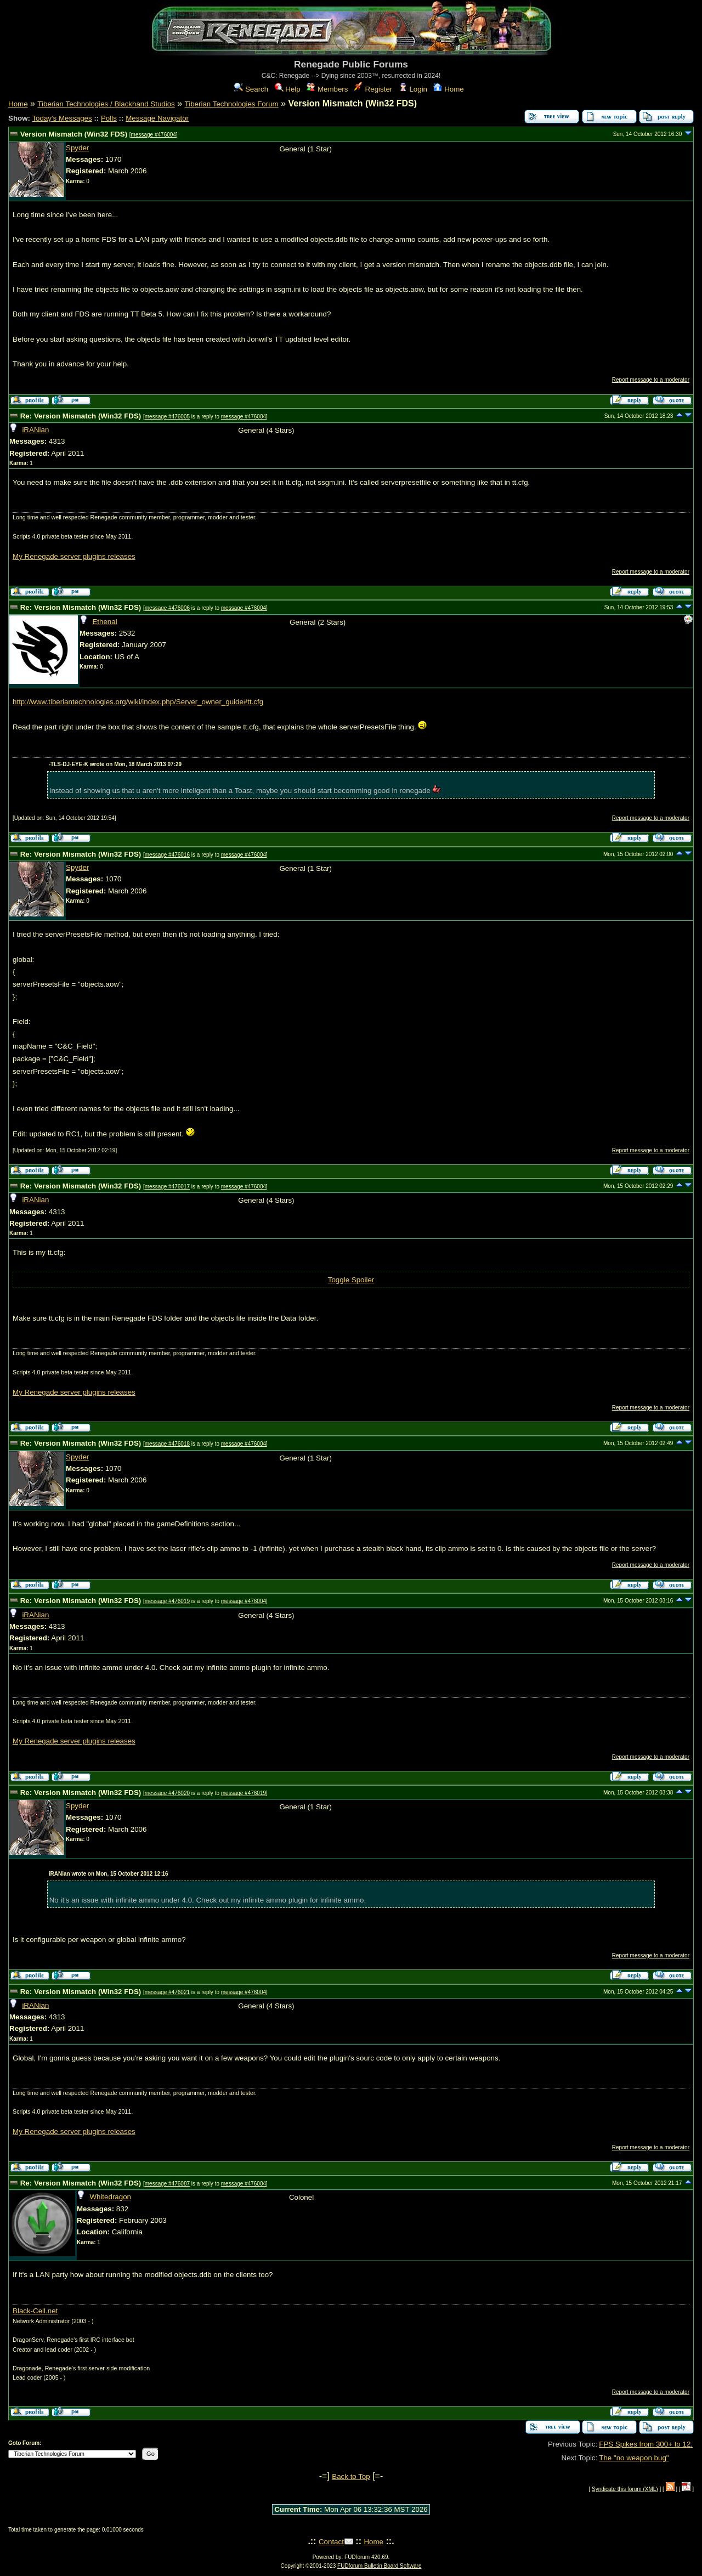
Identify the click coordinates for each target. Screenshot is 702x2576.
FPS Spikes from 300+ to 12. (646, 2444)
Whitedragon (110, 2197)
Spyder (77, 148)
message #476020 (167, 1793)
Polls (109, 118)
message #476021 (167, 1992)
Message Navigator (157, 118)
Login (413, 89)
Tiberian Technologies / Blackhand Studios (105, 104)
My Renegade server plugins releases (74, 556)
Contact (331, 2542)
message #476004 (153, 135)
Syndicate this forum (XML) (625, 2489)
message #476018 (167, 1444)
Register (373, 89)
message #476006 (167, 608)
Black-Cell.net (35, 2311)
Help (288, 89)
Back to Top (351, 2476)
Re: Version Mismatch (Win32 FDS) (80, 416)
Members (327, 89)
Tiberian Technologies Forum (232, 104)
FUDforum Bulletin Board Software (379, 2566)
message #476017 (167, 1187)
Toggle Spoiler (351, 1280)
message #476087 (167, 2184)
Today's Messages (62, 118)
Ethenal (104, 622)
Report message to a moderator (650, 380)
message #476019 (167, 1601)
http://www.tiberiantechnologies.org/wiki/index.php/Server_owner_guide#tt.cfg (138, 702)
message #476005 (167, 417)
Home (448, 89)
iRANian (35, 430)
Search (251, 89)
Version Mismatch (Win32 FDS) (73, 134)
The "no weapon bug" (634, 2458)
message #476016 (167, 855)
